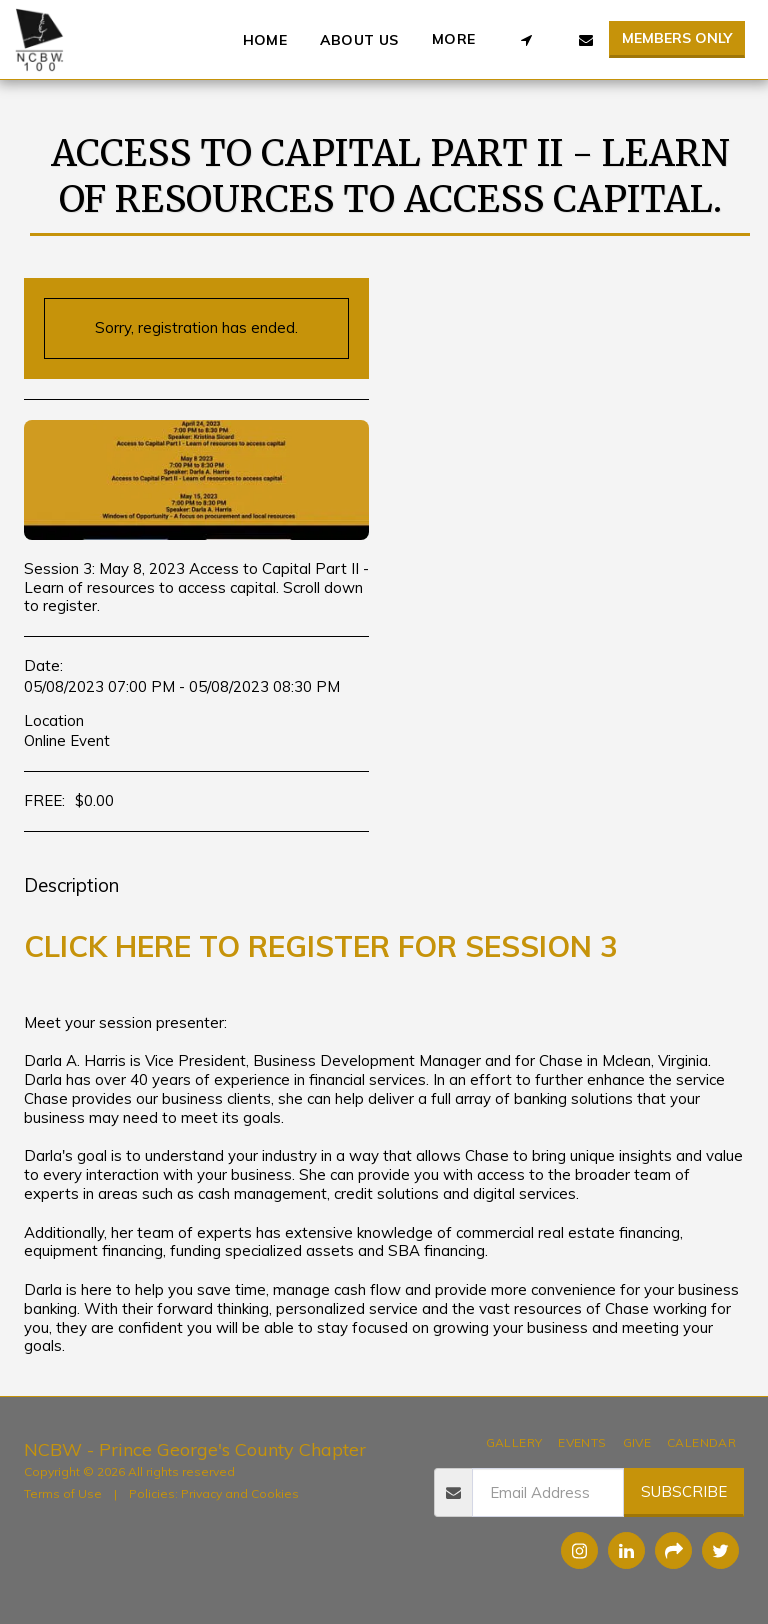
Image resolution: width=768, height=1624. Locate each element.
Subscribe (684, 1491)
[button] (526, 40)
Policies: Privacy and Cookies (214, 1493)
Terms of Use (63, 1493)
